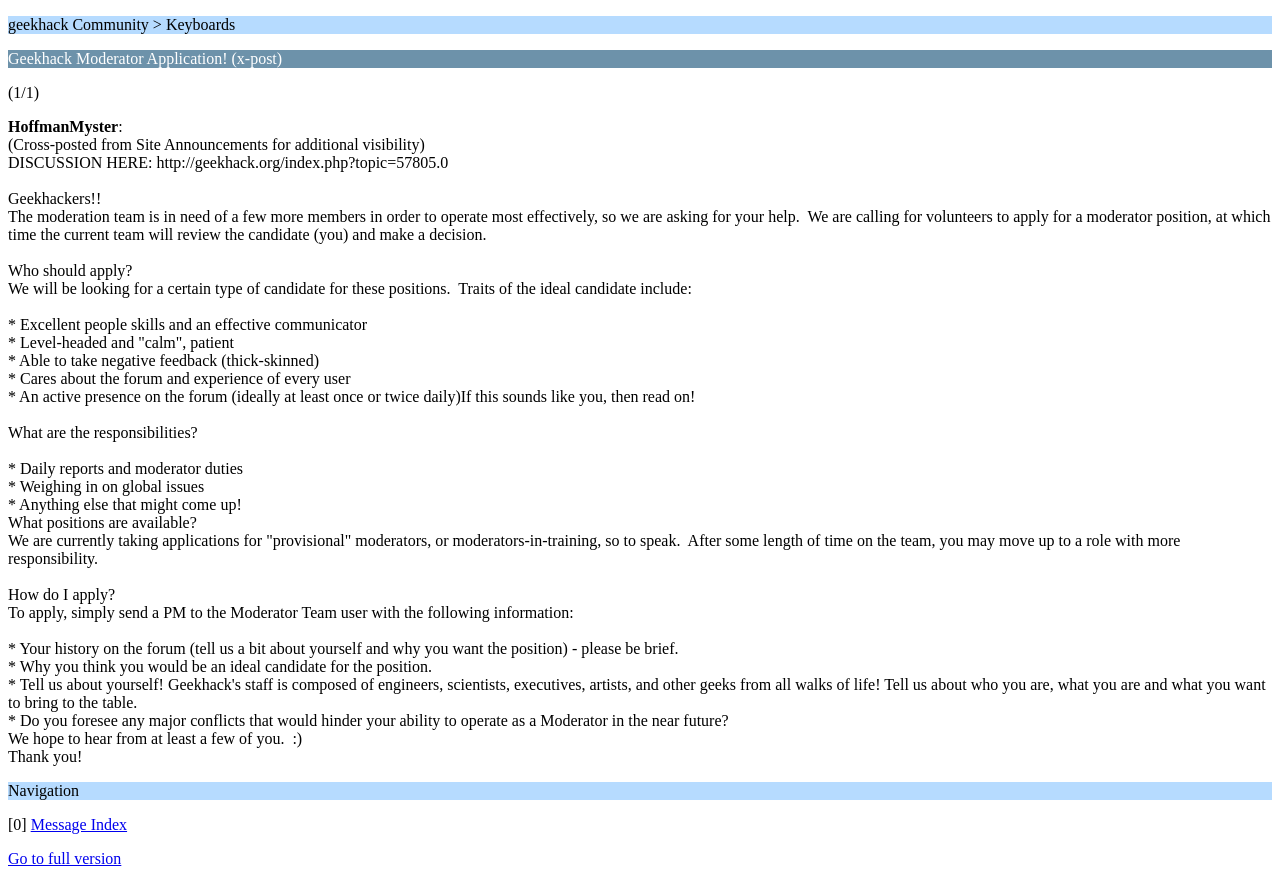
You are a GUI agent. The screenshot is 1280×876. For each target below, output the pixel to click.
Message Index (79, 824)
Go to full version (64, 858)
